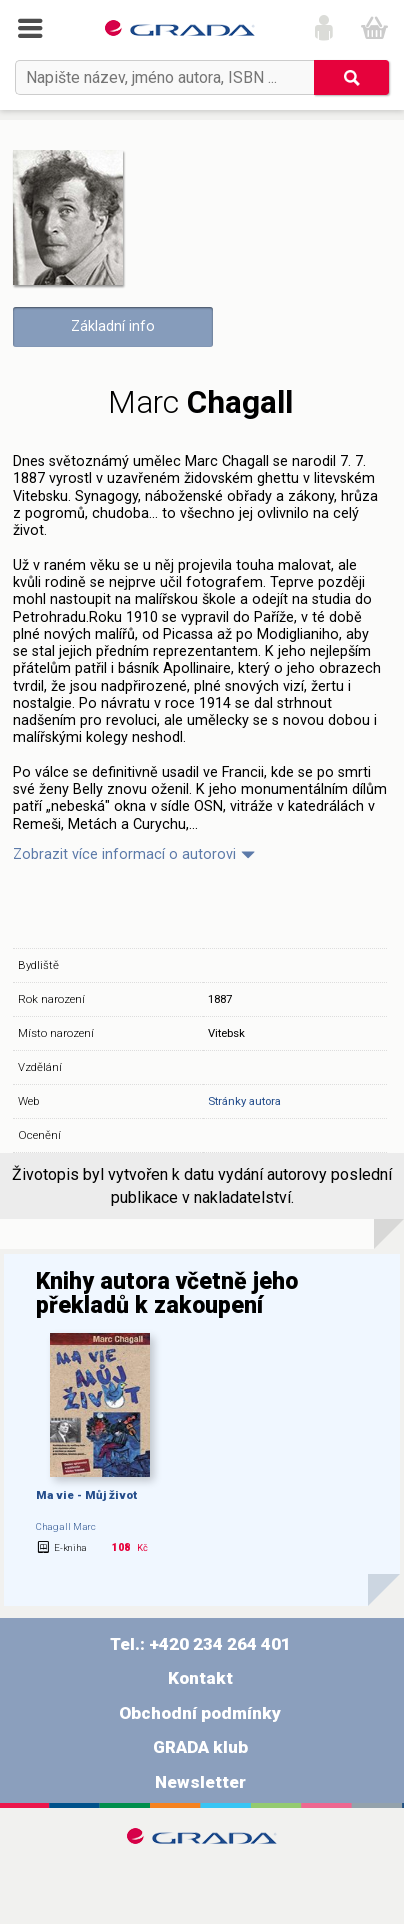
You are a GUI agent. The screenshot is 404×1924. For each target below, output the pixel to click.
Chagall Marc (66, 1526)
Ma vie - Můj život (86, 1495)
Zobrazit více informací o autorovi (124, 854)
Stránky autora (244, 1101)
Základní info (113, 326)
